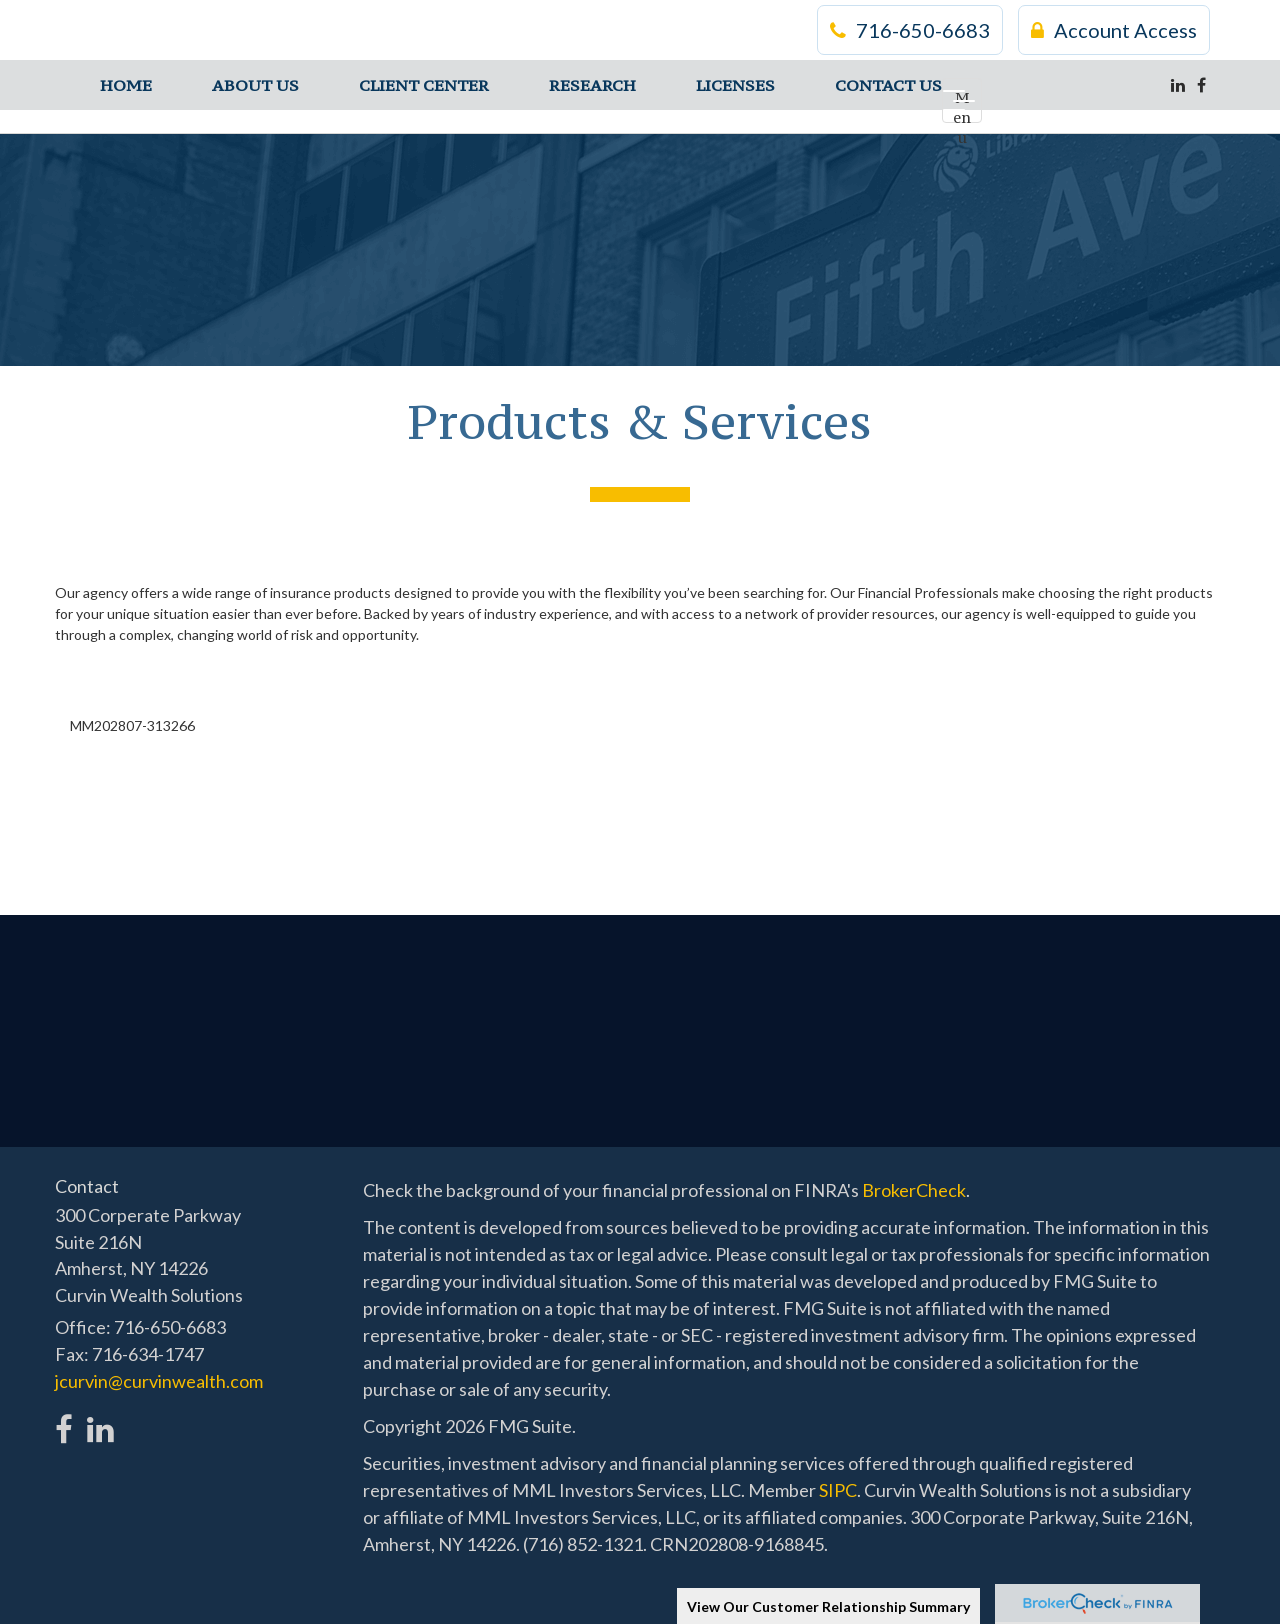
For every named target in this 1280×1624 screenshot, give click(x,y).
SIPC (838, 1490)
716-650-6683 (910, 30)
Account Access (1114, 30)
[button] (255, 85)
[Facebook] (1201, 85)
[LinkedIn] (1178, 85)
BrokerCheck (914, 1190)
